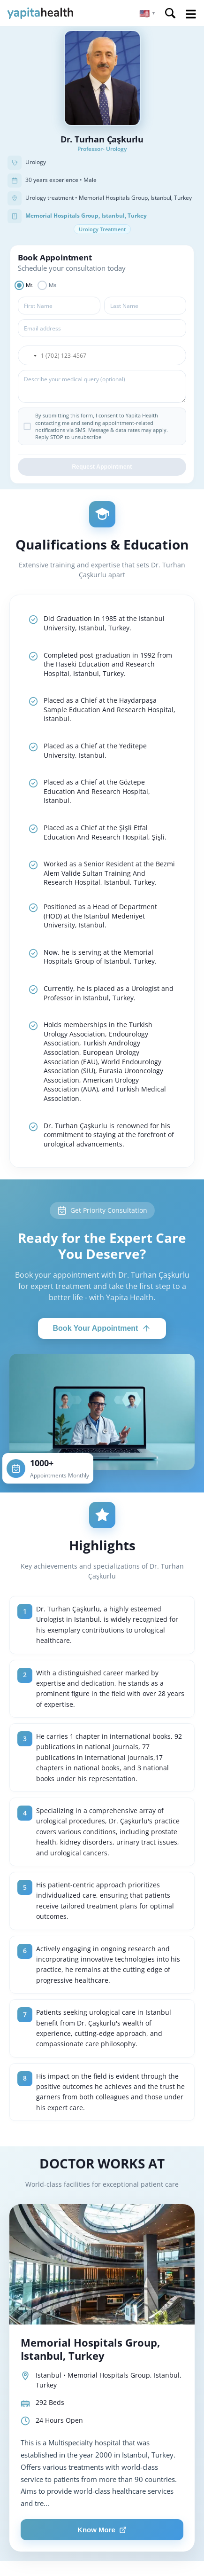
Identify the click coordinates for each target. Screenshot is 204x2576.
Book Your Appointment (102, 1328)
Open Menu (190, 14)
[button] (147, 13)
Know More (102, 2530)
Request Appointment (102, 466)
